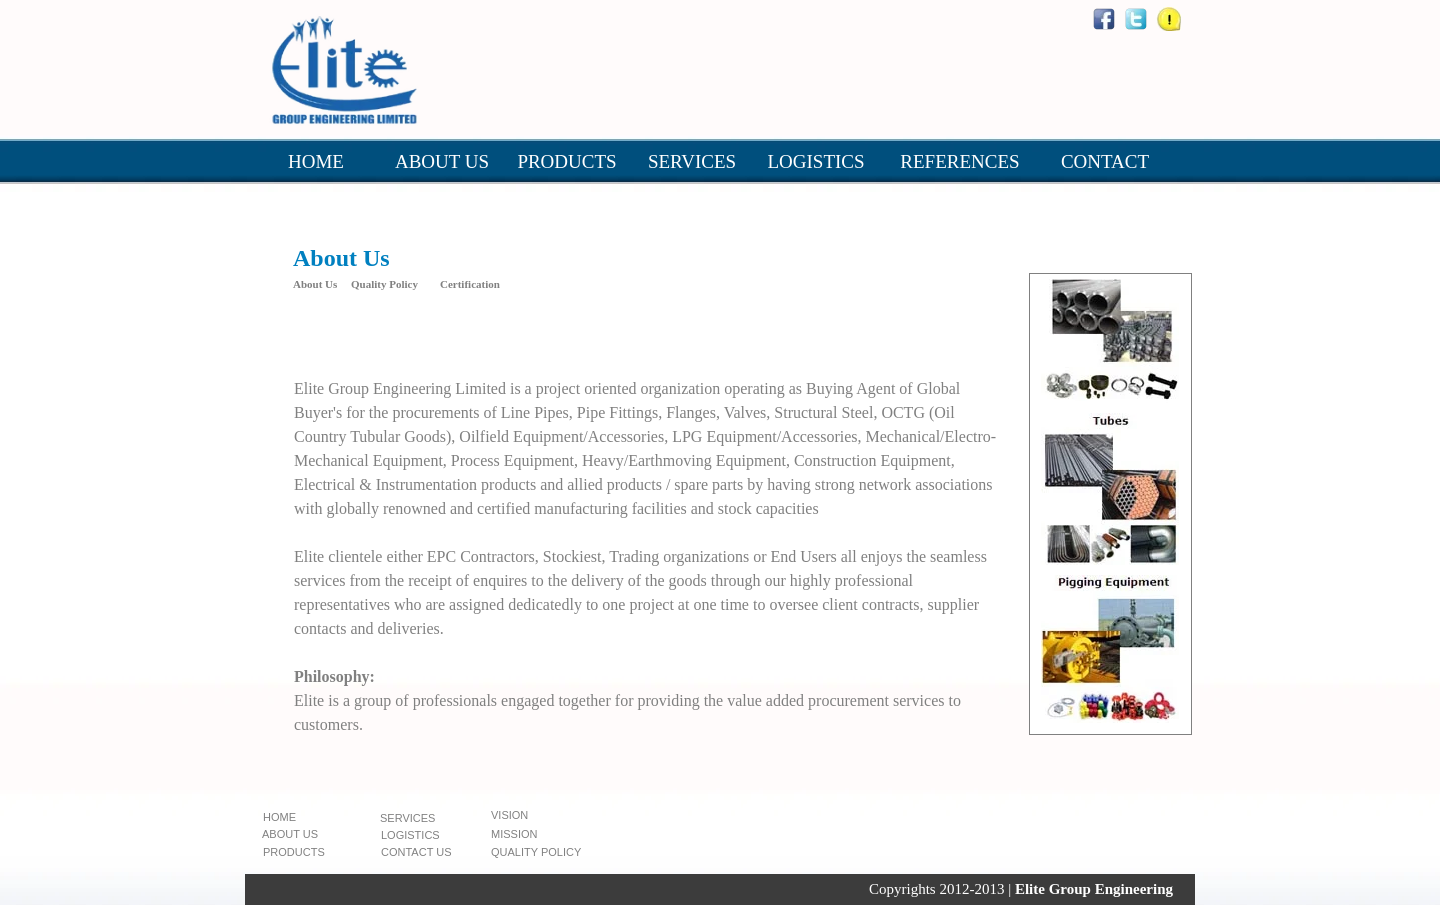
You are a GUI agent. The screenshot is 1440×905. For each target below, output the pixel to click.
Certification (470, 284)
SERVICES (692, 161)
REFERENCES (959, 161)
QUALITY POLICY (536, 852)
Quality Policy (384, 284)
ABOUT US (442, 161)
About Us (315, 284)
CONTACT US (416, 852)
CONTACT (1105, 161)
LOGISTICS (815, 161)
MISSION (514, 834)
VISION (509, 815)
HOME (316, 161)
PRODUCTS (566, 161)
